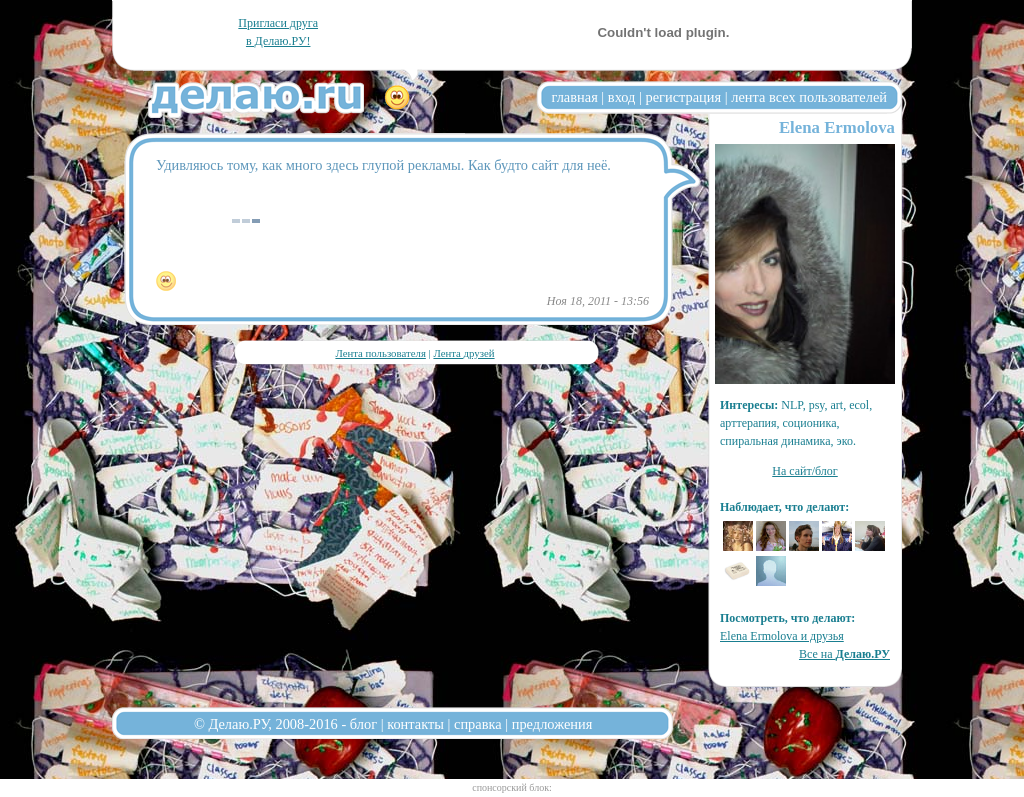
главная (575, 97)
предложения (552, 724)
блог (363, 724)
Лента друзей (463, 353)
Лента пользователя (380, 353)
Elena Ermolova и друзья (782, 636)
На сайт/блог (805, 471)
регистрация (683, 97)
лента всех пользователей (809, 97)
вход (622, 97)
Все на (844, 654)
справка (478, 724)
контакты (415, 724)
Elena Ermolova (837, 127)
